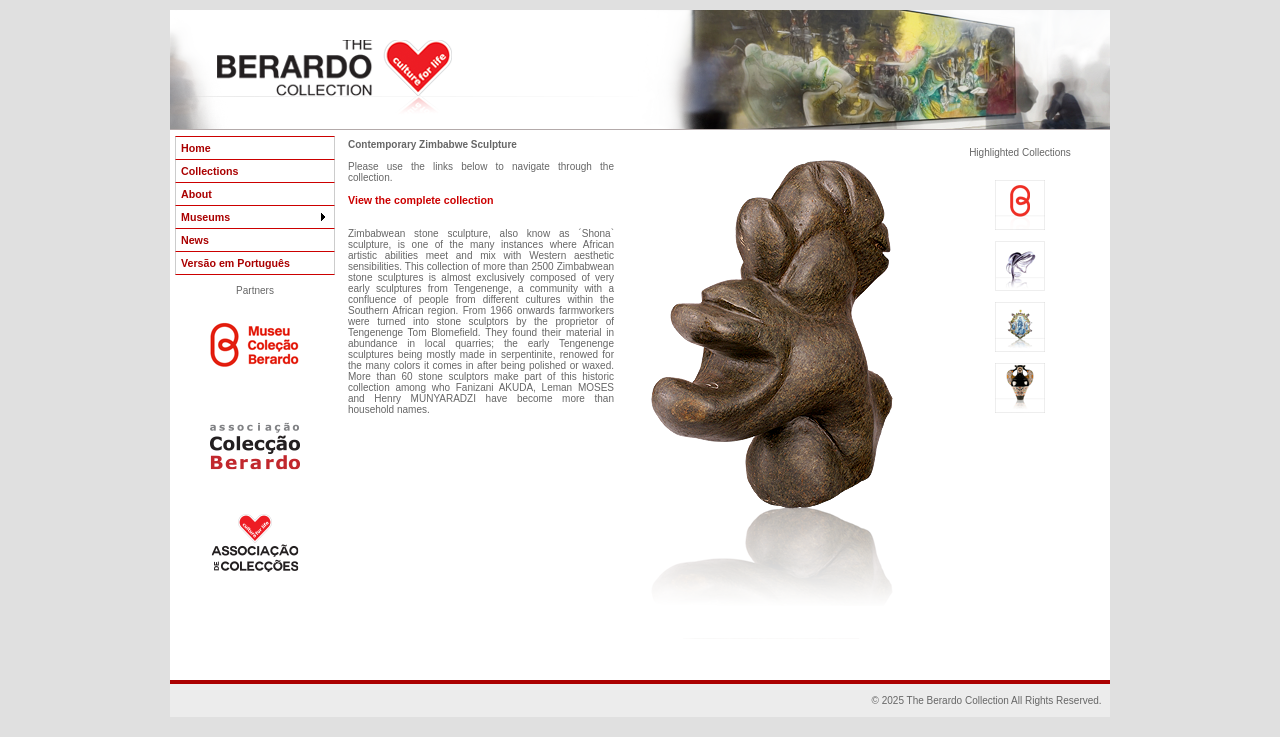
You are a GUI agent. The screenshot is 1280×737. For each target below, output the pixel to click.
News (195, 240)
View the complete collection (420, 200)
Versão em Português (235, 263)
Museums (255, 217)
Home (196, 148)
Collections (209, 171)
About (196, 194)
